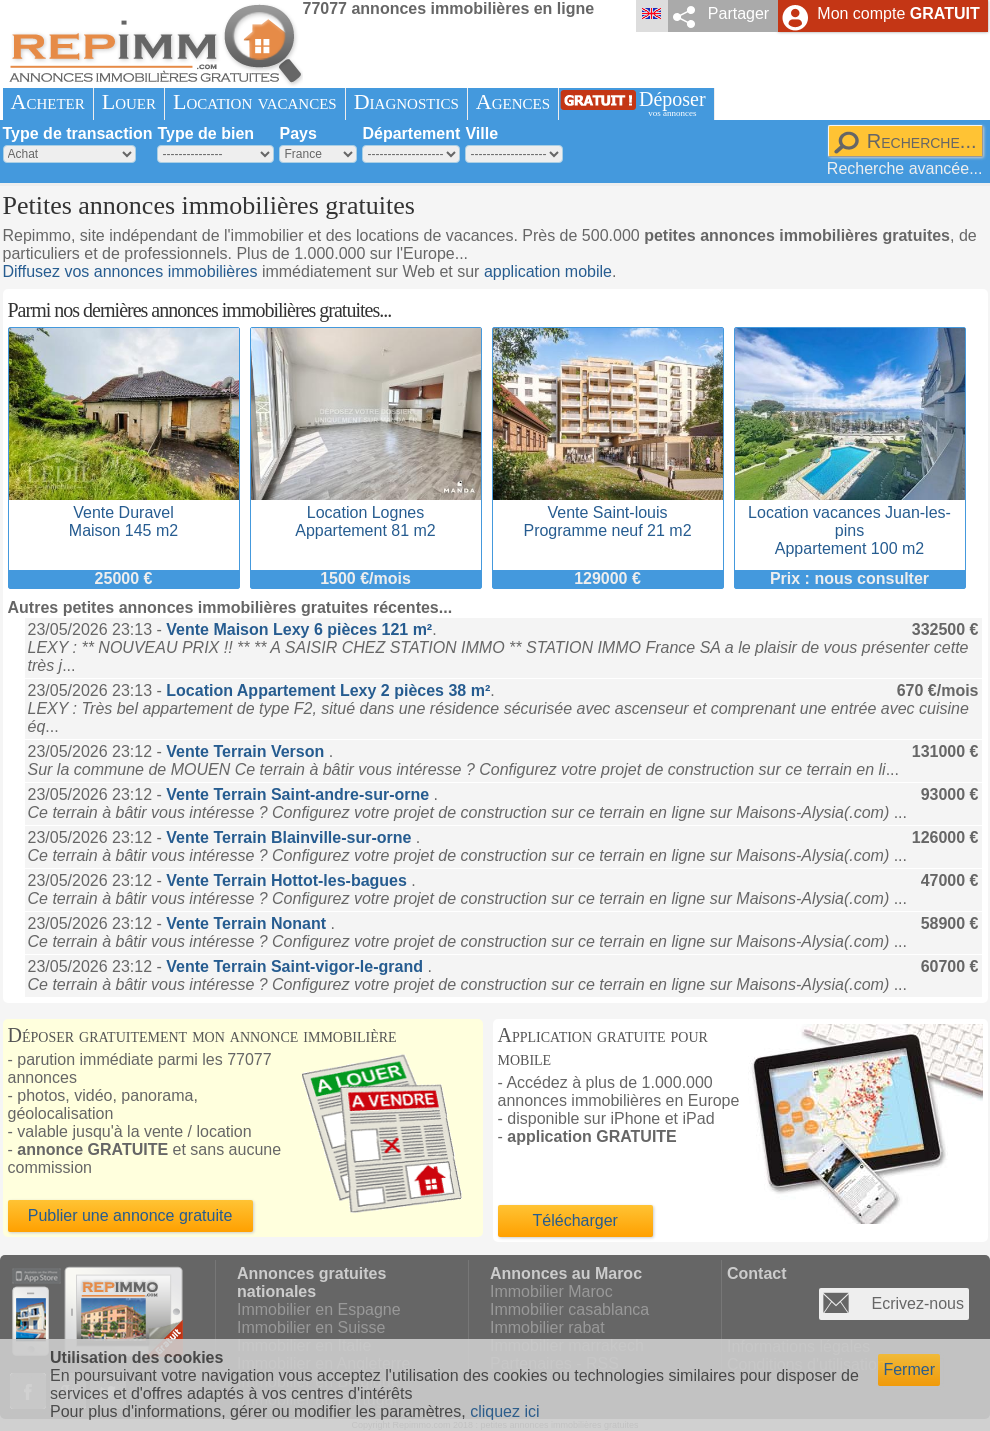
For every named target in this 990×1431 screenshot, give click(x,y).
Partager (738, 13)
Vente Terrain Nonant (248, 923)
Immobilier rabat (547, 1327)
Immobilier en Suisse (311, 1327)
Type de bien (205, 133)
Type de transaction (78, 133)
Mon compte (898, 13)
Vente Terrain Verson (247, 751)
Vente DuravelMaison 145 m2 (124, 512)
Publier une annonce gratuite (130, 1215)
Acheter (48, 101)
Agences (513, 101)
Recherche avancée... (905, 168)
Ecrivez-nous (918, 1303)
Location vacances (255, 101)
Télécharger (575, 1220)
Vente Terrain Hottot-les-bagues (288, 880)
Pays (297, 133)
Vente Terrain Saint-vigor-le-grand (296, 966)
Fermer (909, 1369)
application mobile (548, 271)
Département (411, 133)
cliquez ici (504, 1411)
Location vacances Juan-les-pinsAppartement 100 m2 (850, 521)
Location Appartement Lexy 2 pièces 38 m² (328, 690)
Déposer (672, 103)
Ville (481, 133)
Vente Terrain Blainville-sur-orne (291, 837)
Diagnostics (406, 101)
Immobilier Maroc (551, 1291)
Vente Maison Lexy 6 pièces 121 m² (299, 629)
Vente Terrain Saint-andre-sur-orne (299, 794)
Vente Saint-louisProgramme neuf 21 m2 (608, 512)
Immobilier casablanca (569, 1309)
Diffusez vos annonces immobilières (130, 271)
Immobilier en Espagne (319, 1309)
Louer (129, 101)
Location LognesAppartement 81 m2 (366, 512)
